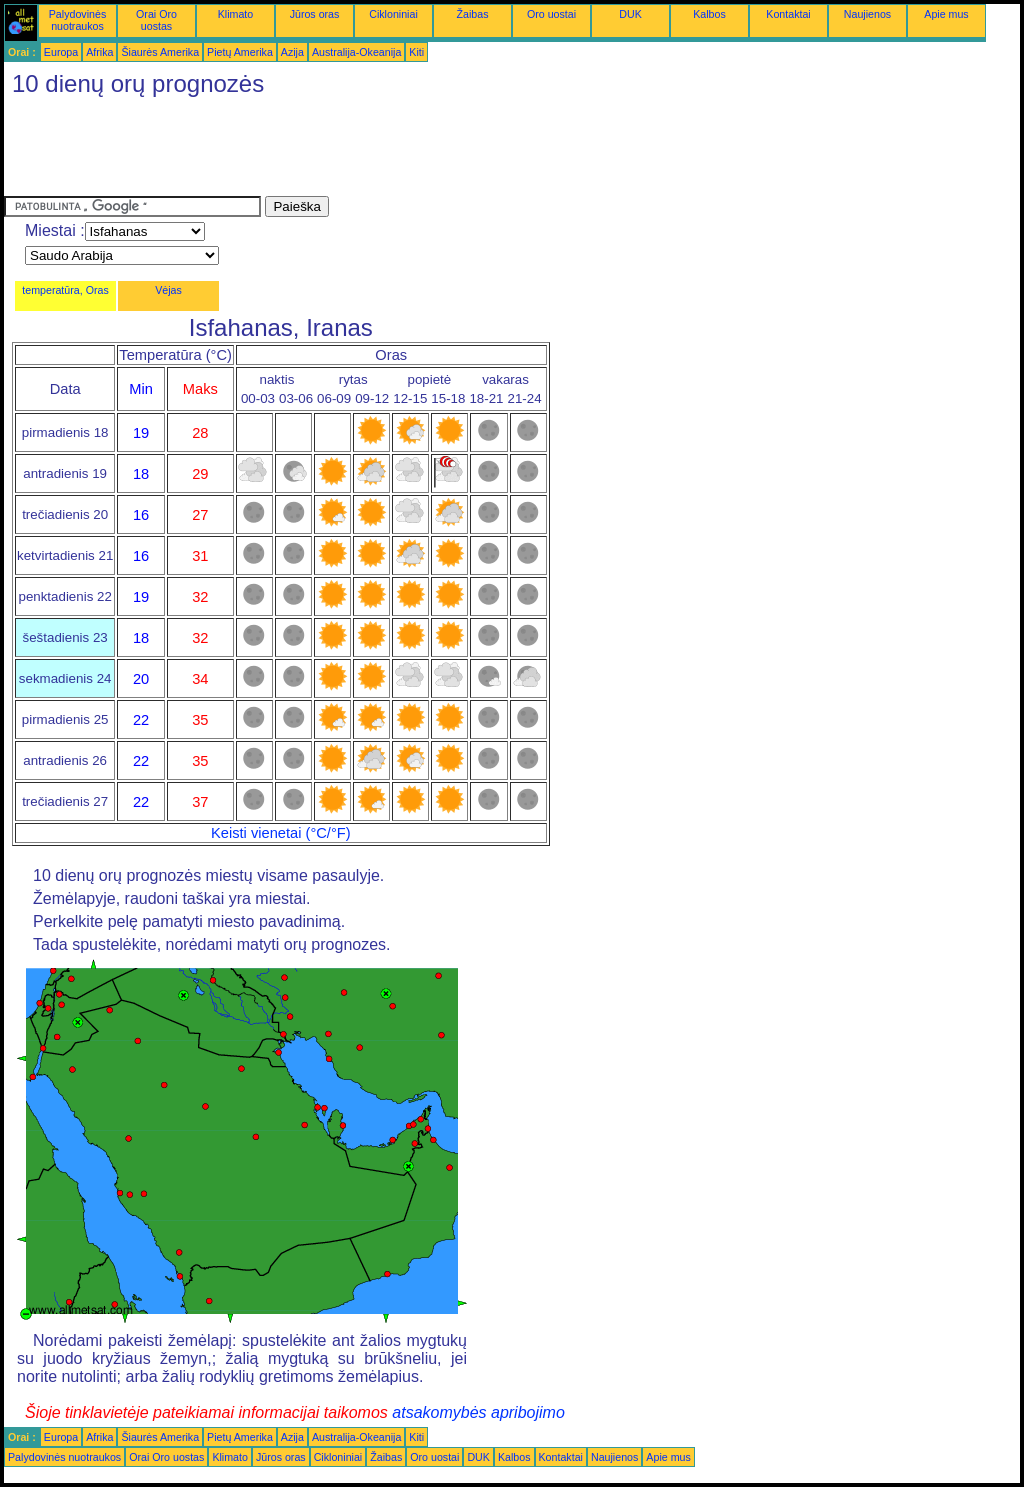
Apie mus (946, 14)
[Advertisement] (368, 151)
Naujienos (867, 14)
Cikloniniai (393, 14)
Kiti (416, 52)
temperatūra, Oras (65, 290)
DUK (630, 14)
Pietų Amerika (240, 52)
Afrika (99, 52)
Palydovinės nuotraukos (77, 20)
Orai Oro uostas (156, 20)
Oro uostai (551, 14)
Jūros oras (315, 14)
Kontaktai (788, 14)
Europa (61, 52)
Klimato (236, 14)
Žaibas (473, 14)
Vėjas (168, 290)
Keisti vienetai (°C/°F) (281, 833)
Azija (292, 52)
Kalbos (709, 14)
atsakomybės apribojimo (478, 1412)
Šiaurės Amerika (160, 52)
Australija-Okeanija (356, 52)
